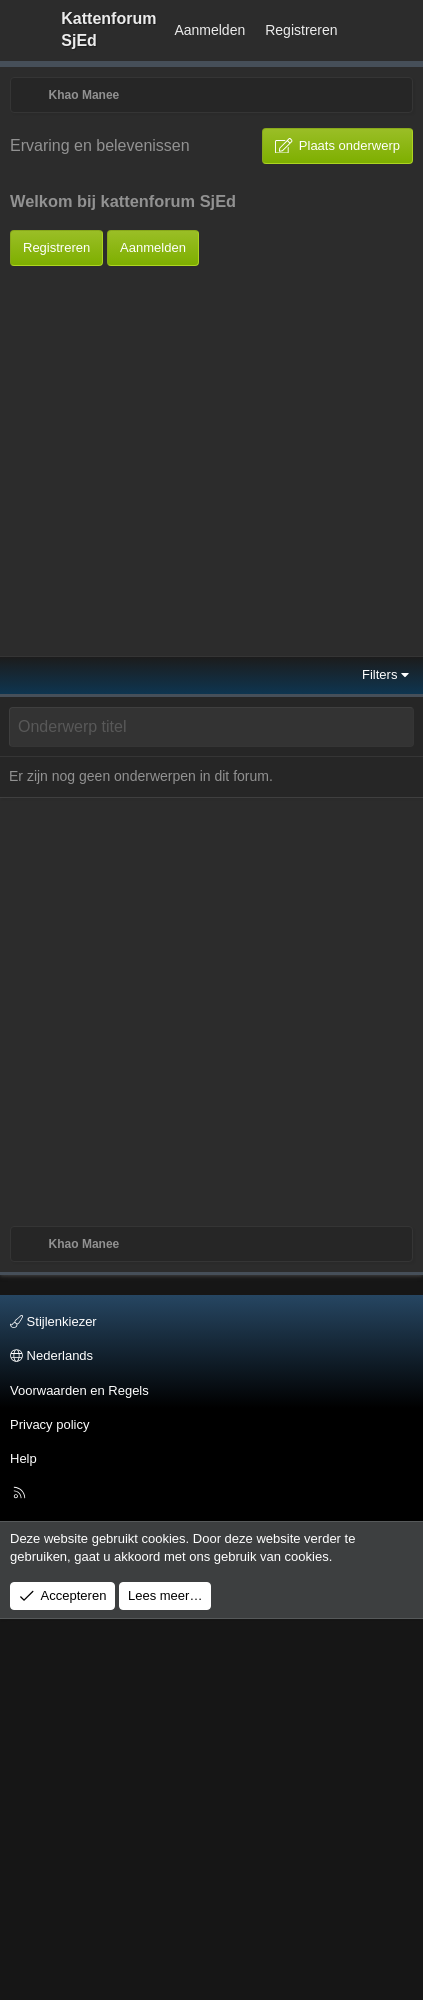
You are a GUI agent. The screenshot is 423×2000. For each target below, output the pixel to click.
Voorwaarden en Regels (79, 1770)
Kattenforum (108, 29)
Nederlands (51, 1736)
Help (23, 1839)
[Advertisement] (187, 453)
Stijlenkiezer (53, 1702)
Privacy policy (49, 1804)
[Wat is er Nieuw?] (367, 31)
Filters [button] (379, 1055)
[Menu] (26, 30)
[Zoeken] (404, 31)
